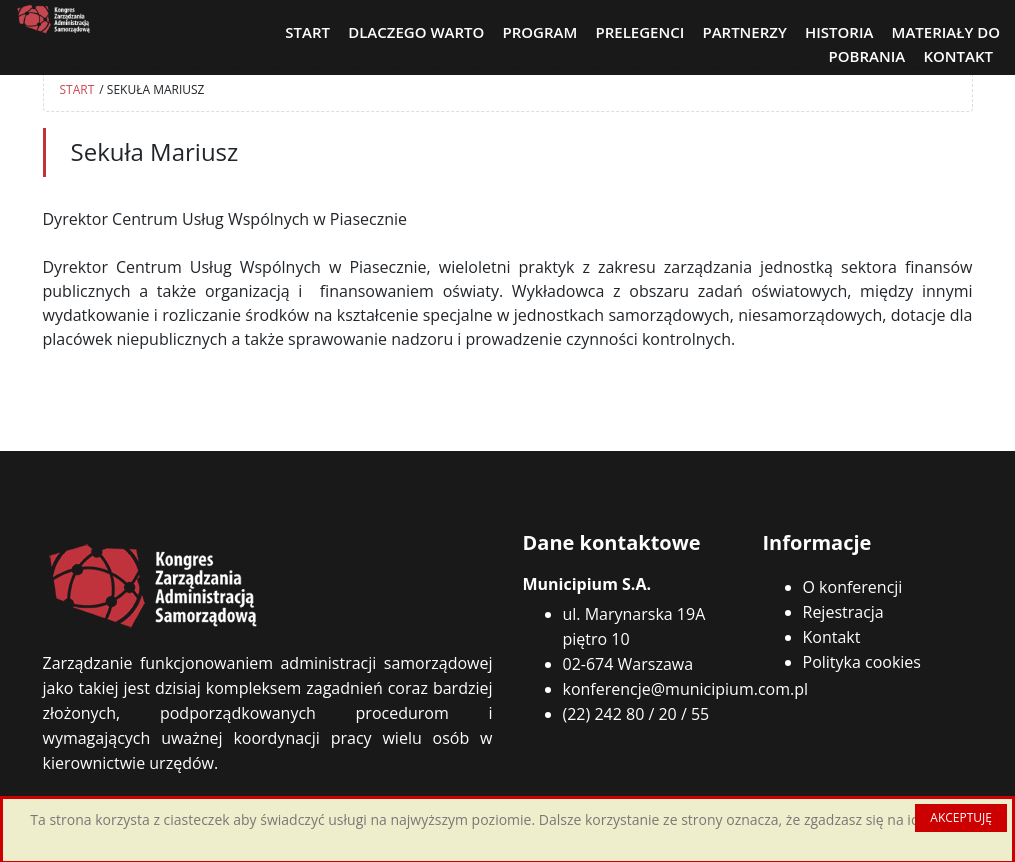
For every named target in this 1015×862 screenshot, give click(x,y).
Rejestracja (843, 612)
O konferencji (853, 587)
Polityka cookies (862, 662)
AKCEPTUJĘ (961, 817)
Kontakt (832, 637)
